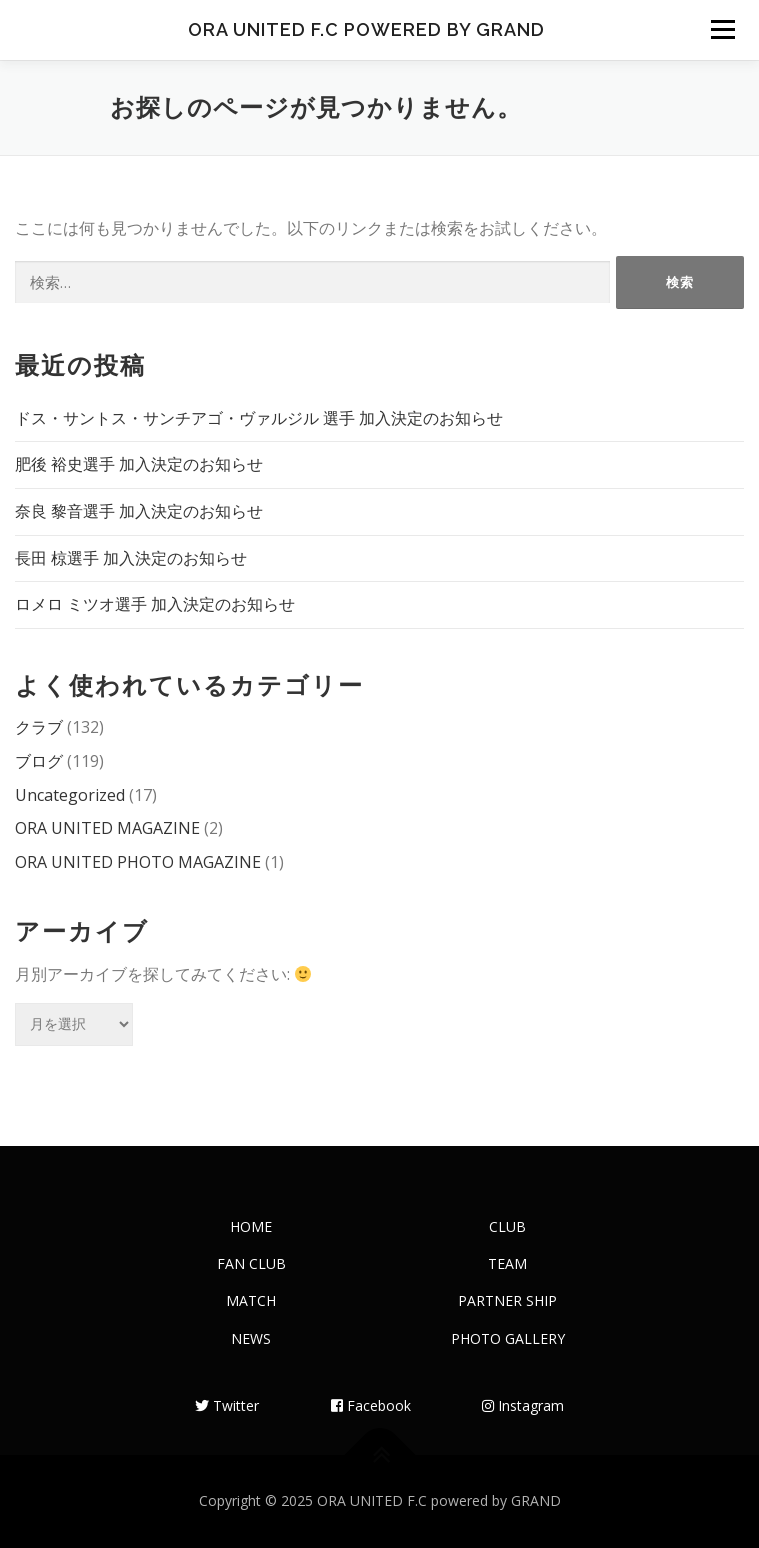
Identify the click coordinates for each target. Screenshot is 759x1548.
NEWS (251, 1338)
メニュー (722, 30)
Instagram (523, 1405)
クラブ (39, 727)
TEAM (507, 1263)
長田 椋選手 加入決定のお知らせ (131, 558)
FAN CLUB (251, 1263)
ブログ (39, 761)
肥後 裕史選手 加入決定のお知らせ (139, 464)
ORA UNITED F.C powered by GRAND (366, 29)
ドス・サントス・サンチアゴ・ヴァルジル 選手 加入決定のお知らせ (259, 418)
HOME (251, 1226)
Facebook (371, 1405)
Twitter (227, 1405)
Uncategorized (70, 795)
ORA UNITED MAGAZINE (107, 828)
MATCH (251, 1300)
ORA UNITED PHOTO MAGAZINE (138, 862)
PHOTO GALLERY (508, 1338)
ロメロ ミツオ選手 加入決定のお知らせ (155, 604)
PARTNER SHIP (507, 1300)
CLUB (507, 1226)
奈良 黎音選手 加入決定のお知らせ (139, 511)
